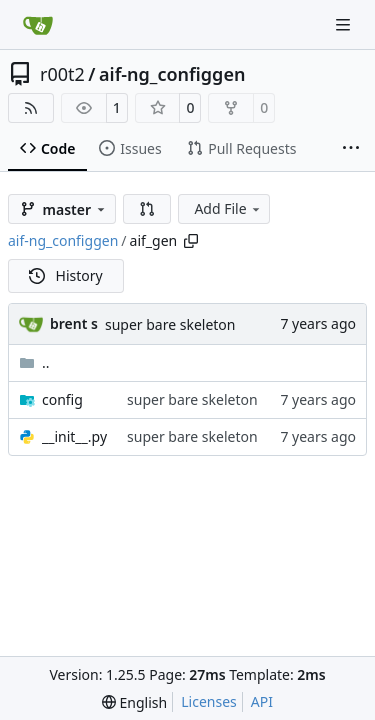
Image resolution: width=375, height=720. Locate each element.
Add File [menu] (228, 208)
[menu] (134, 702)
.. (34, 362)
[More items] (351, 149)
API (262, 701)
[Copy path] (191, 241)
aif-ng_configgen (172, 74)
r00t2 (62, 74)
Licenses (209, 701)
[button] (147, 209)
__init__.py (74, 436)
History (66, 275)
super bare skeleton (170, 324)
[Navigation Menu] (345, 24)
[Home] (38, 25)
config (62, 399)
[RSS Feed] (31, 108)
